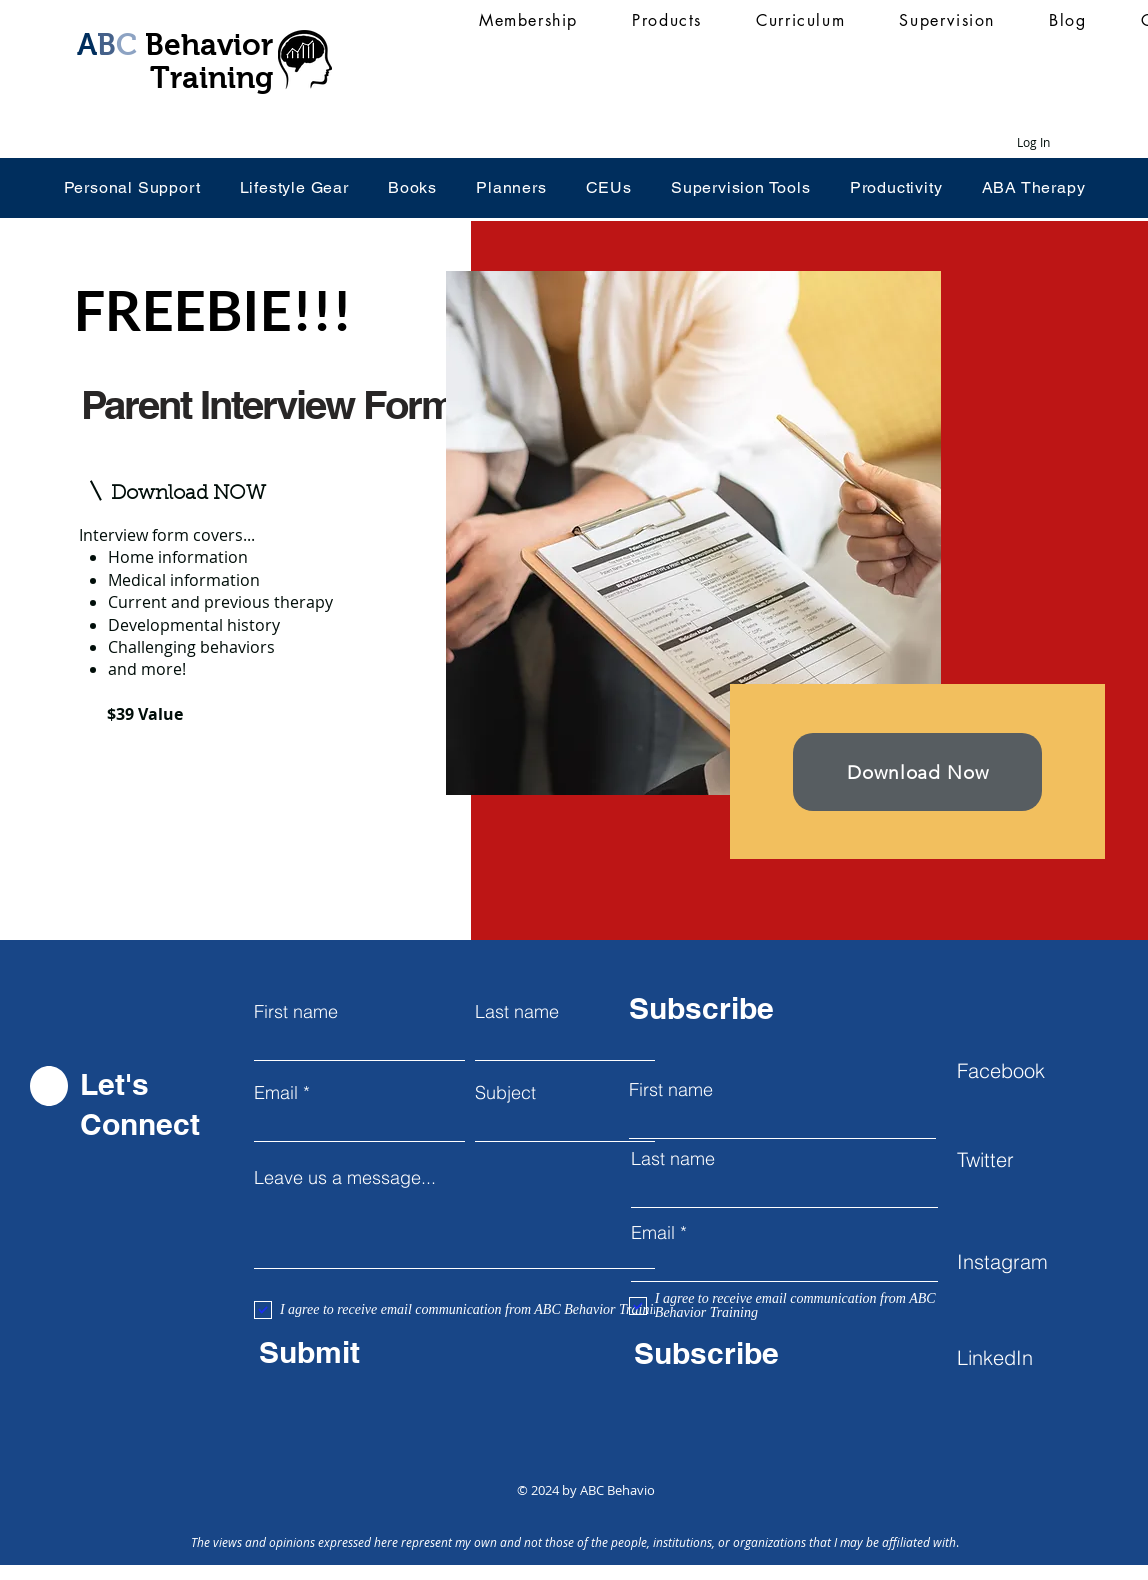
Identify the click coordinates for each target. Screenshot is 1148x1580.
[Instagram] (1028, 1261)
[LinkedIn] (1028, 1357)
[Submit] (398, 1352)
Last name (517, 1012)
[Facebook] (1028, 1070)
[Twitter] (1028, 1159)
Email (276, 1093)
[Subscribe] (773, 1353)
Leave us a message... (345, 1178)
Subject (505, 1093)
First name (296, 1012)
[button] (191, 494)
